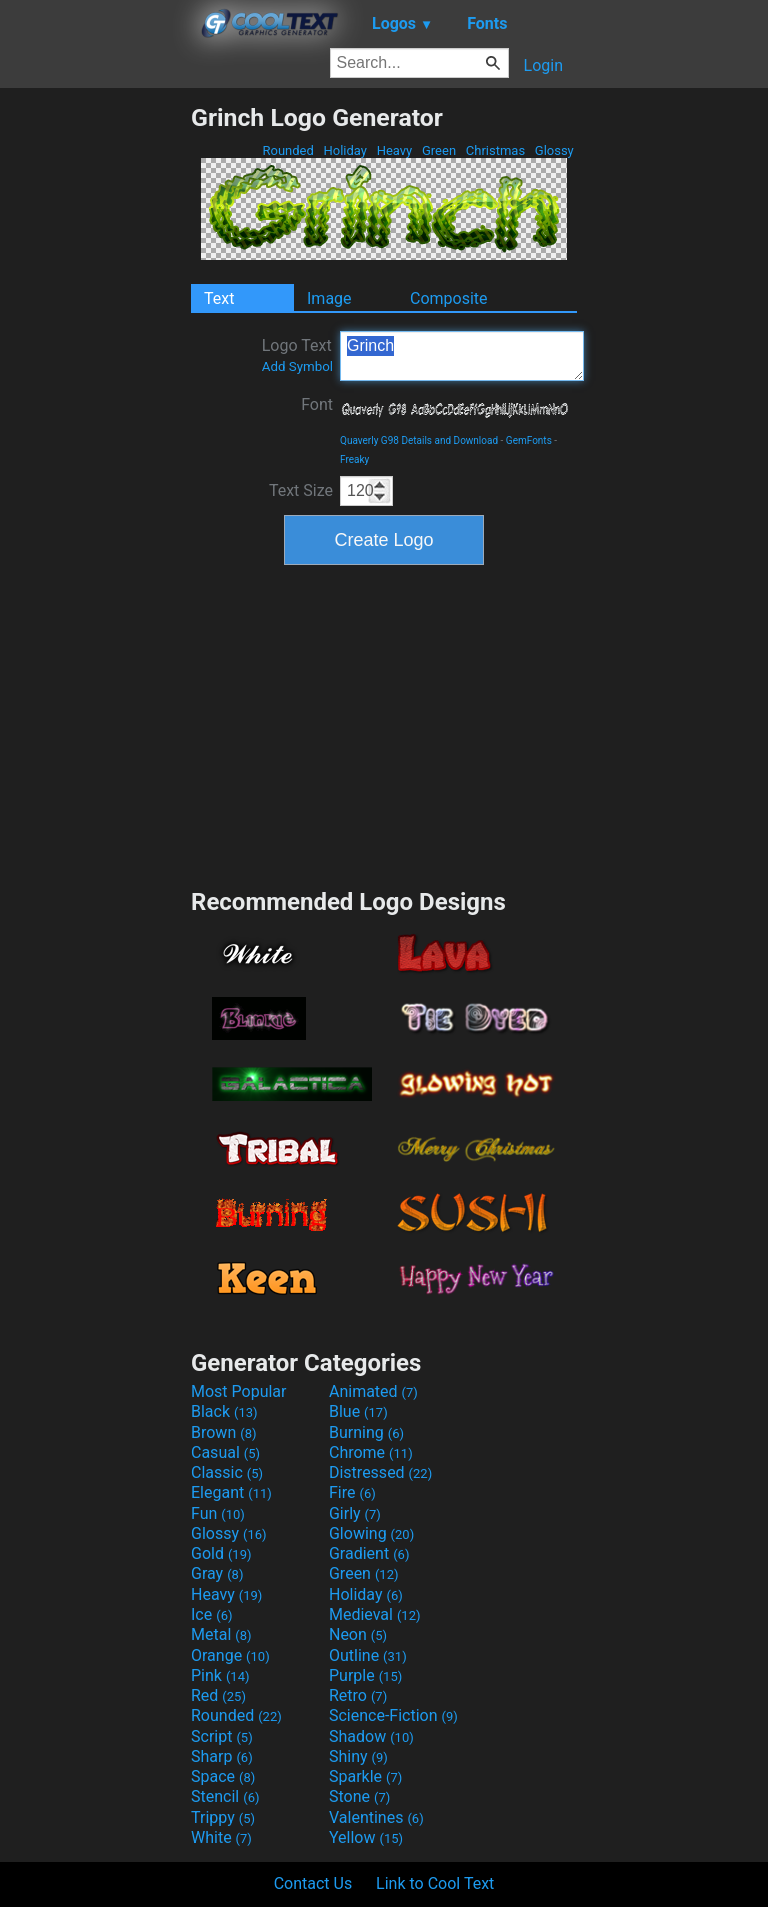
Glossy (554, 150)
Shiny (358, 1756)
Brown (223, 1432)
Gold (221, 1553)
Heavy (394, 150)
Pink (220, 1675)
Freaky (354, 459)
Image (329, 298)
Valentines (376, 1817)
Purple (365, 1675)
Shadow (371, 1736)
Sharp (222, 1756)
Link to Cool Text (435, 1883)
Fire (352, 1492)
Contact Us (313, 1883)
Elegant (231, 1492)
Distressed (380, 1472)
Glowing (371, 1533)
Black (224, 1411)
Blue (358, 1411)
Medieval (375, 1614)
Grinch (462, 356)
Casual (225, 1452)
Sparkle (365, 1776)
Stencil (225, 1796)
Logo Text (297, 355)
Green (439, 150)
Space (223, 1776)
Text (219, 298)
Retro (358, 1695)
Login (543, 65)
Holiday (345, 150)
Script (222, 1736)
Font (317, 404)
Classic (227, 1472)
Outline (368, 1655)
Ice (211, 1614)
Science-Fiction (393, 1715)
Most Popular (239, 1391)
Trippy (223, 1817)
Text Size (301, 490)
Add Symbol (297, 366)
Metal (221, 1634)
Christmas (496, 150)
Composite (449, 298)
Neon (358, 1634)
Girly (355, 1513)
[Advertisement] (95, 403)
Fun (218, 1513)
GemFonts (529, 440)
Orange (230, 1655)
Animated (373, 1391)
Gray (217, 1573)
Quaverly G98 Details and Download (419, 440)
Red (218, 1695)
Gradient (369, 1553)
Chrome (371, 1452)
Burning (366, 1432)
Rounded (288, 150)
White (221, 1837)
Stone (359, 1796)
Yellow (366, 1837)
